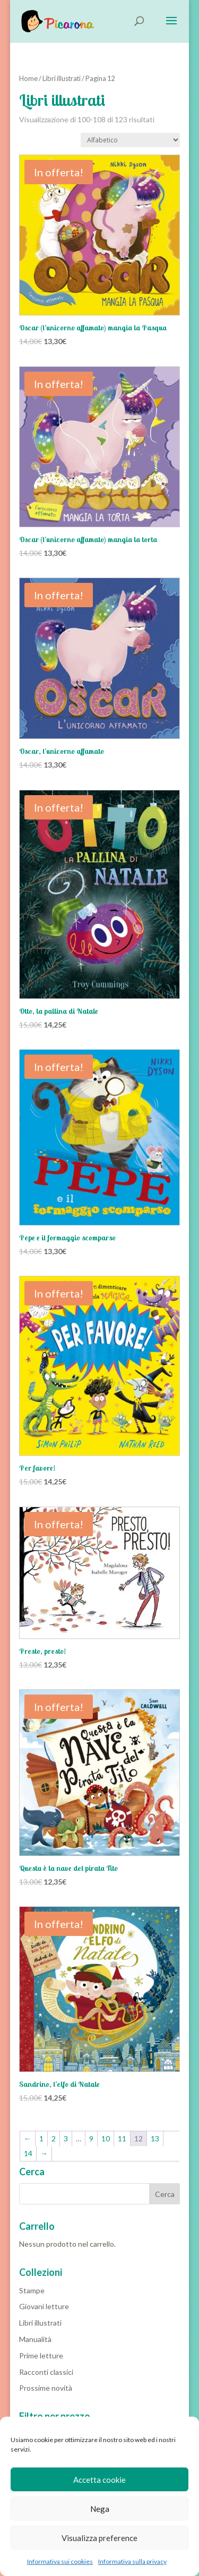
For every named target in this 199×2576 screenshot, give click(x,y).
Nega (99, 2509)
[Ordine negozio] (130, 140)
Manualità (35, 2339)
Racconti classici (46, 2371)
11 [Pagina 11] (122, 2138)
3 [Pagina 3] (66, 2138)
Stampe (32, 2290)
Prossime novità (45, 2387)
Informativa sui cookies (60, 2561)
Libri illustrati (61, 78)
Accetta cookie (99, 2479)
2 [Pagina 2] (53, 2138)
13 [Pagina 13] (155, 2138)
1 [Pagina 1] (41, 2138)
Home (28, 78)
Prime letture (41, 2355)
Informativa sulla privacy (132, 2561)
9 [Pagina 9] (91, 2138)
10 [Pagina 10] (105, 2138)
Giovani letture (44, 2306)
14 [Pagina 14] (28, 2153)
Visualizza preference (99, 2538)
